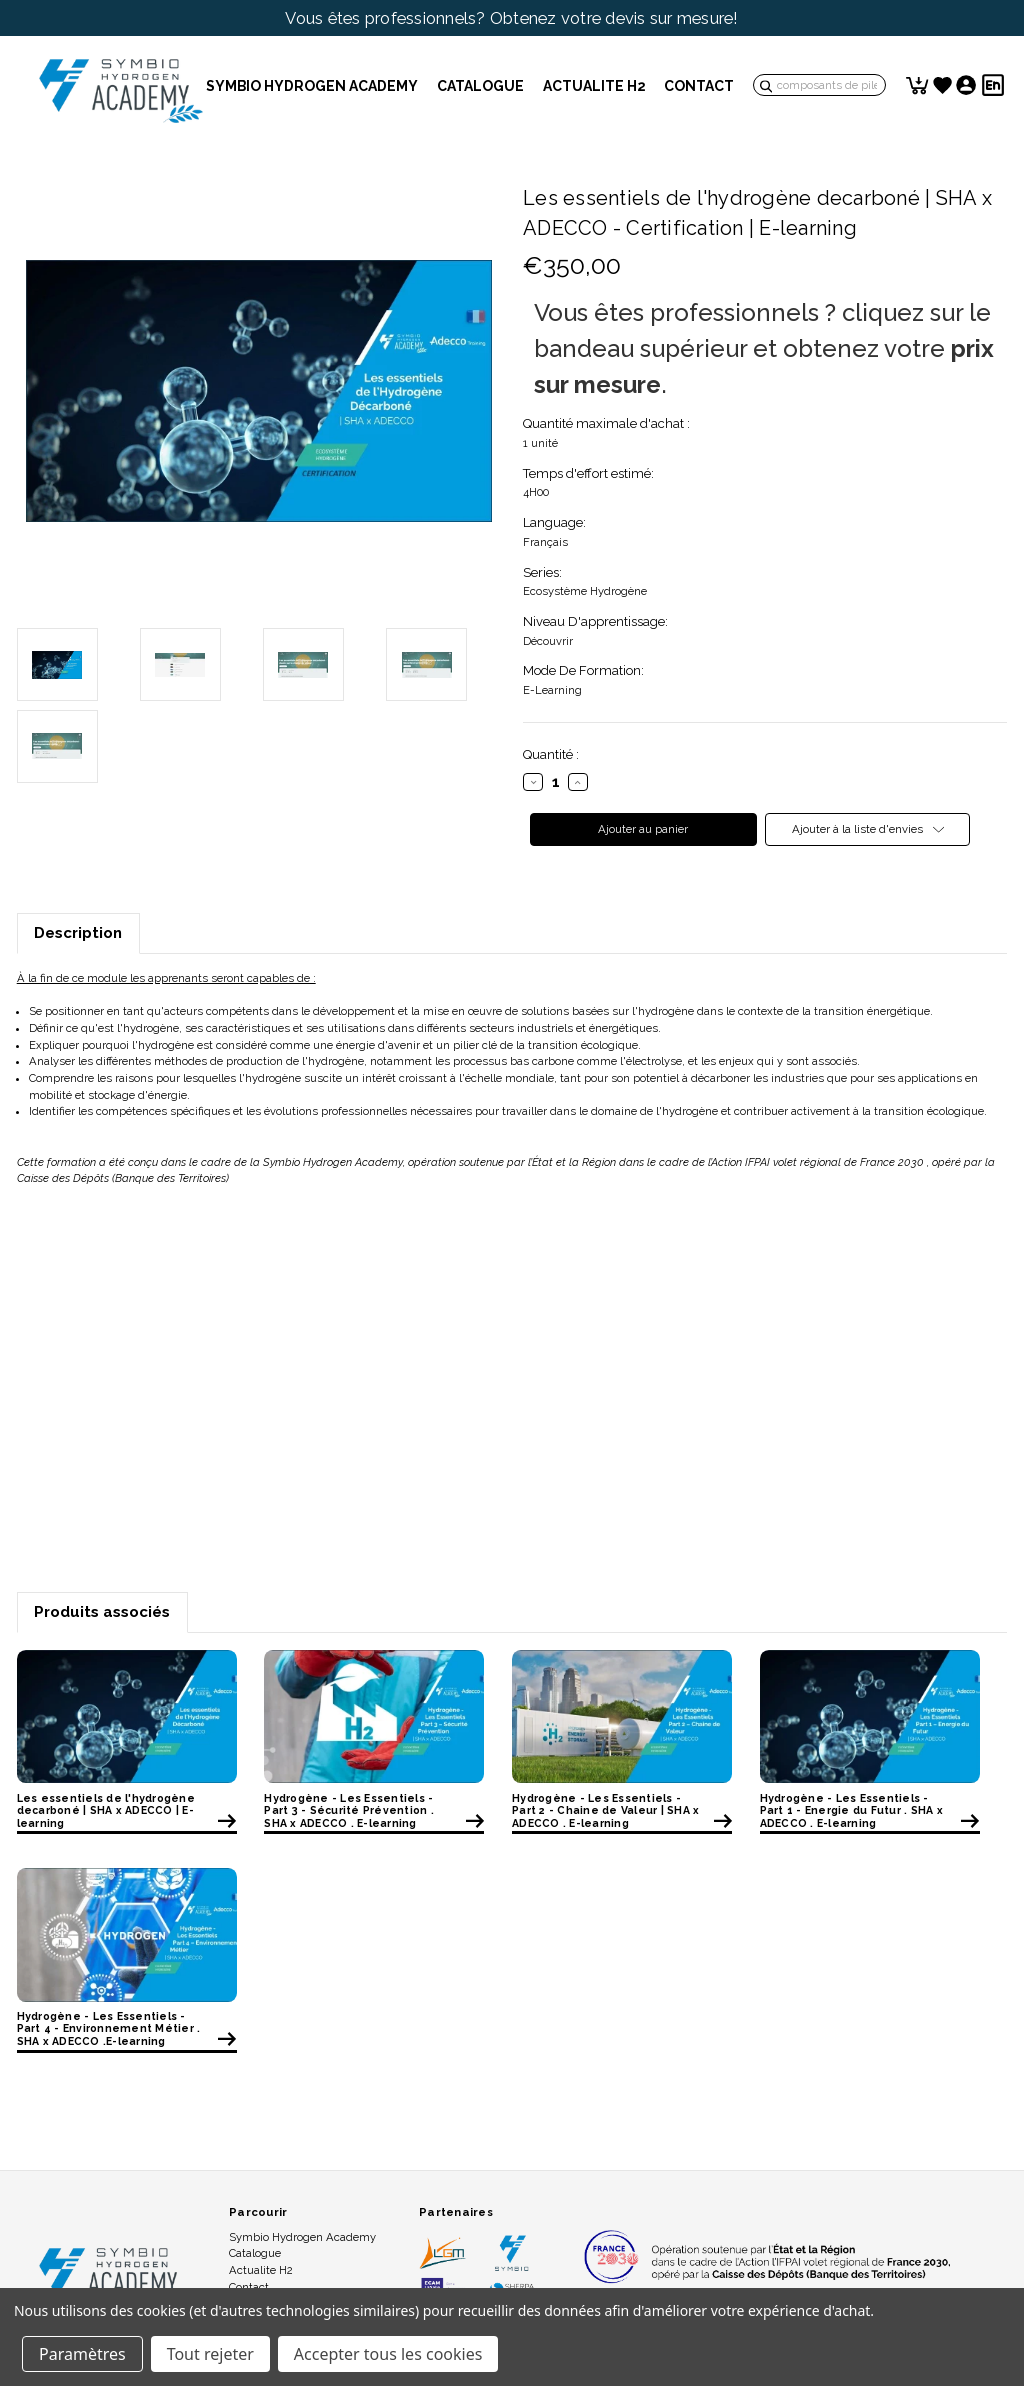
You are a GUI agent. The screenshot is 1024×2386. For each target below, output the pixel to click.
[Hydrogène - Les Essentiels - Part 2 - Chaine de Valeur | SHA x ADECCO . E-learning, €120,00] (622, 1716)
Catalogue (480, 86)
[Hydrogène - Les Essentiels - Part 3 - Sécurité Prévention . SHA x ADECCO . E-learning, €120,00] (374, 1716)
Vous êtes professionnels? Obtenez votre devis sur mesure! (511, 18)
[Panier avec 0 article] (918, 85)
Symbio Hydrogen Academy (312, 86)
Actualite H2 (594, 86)
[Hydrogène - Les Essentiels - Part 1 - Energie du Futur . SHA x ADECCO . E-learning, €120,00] (870, 1716)
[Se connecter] (966, 85)
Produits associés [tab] (102, 1612)
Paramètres (82, 2354)
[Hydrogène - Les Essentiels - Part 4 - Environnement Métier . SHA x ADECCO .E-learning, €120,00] (127, 1934)
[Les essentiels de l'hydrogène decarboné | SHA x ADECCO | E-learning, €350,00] (127, 1716)
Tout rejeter (210, 2354)
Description (78, 933)
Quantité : (551, 754)
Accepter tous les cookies (388, 2354)
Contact (700, 86)
